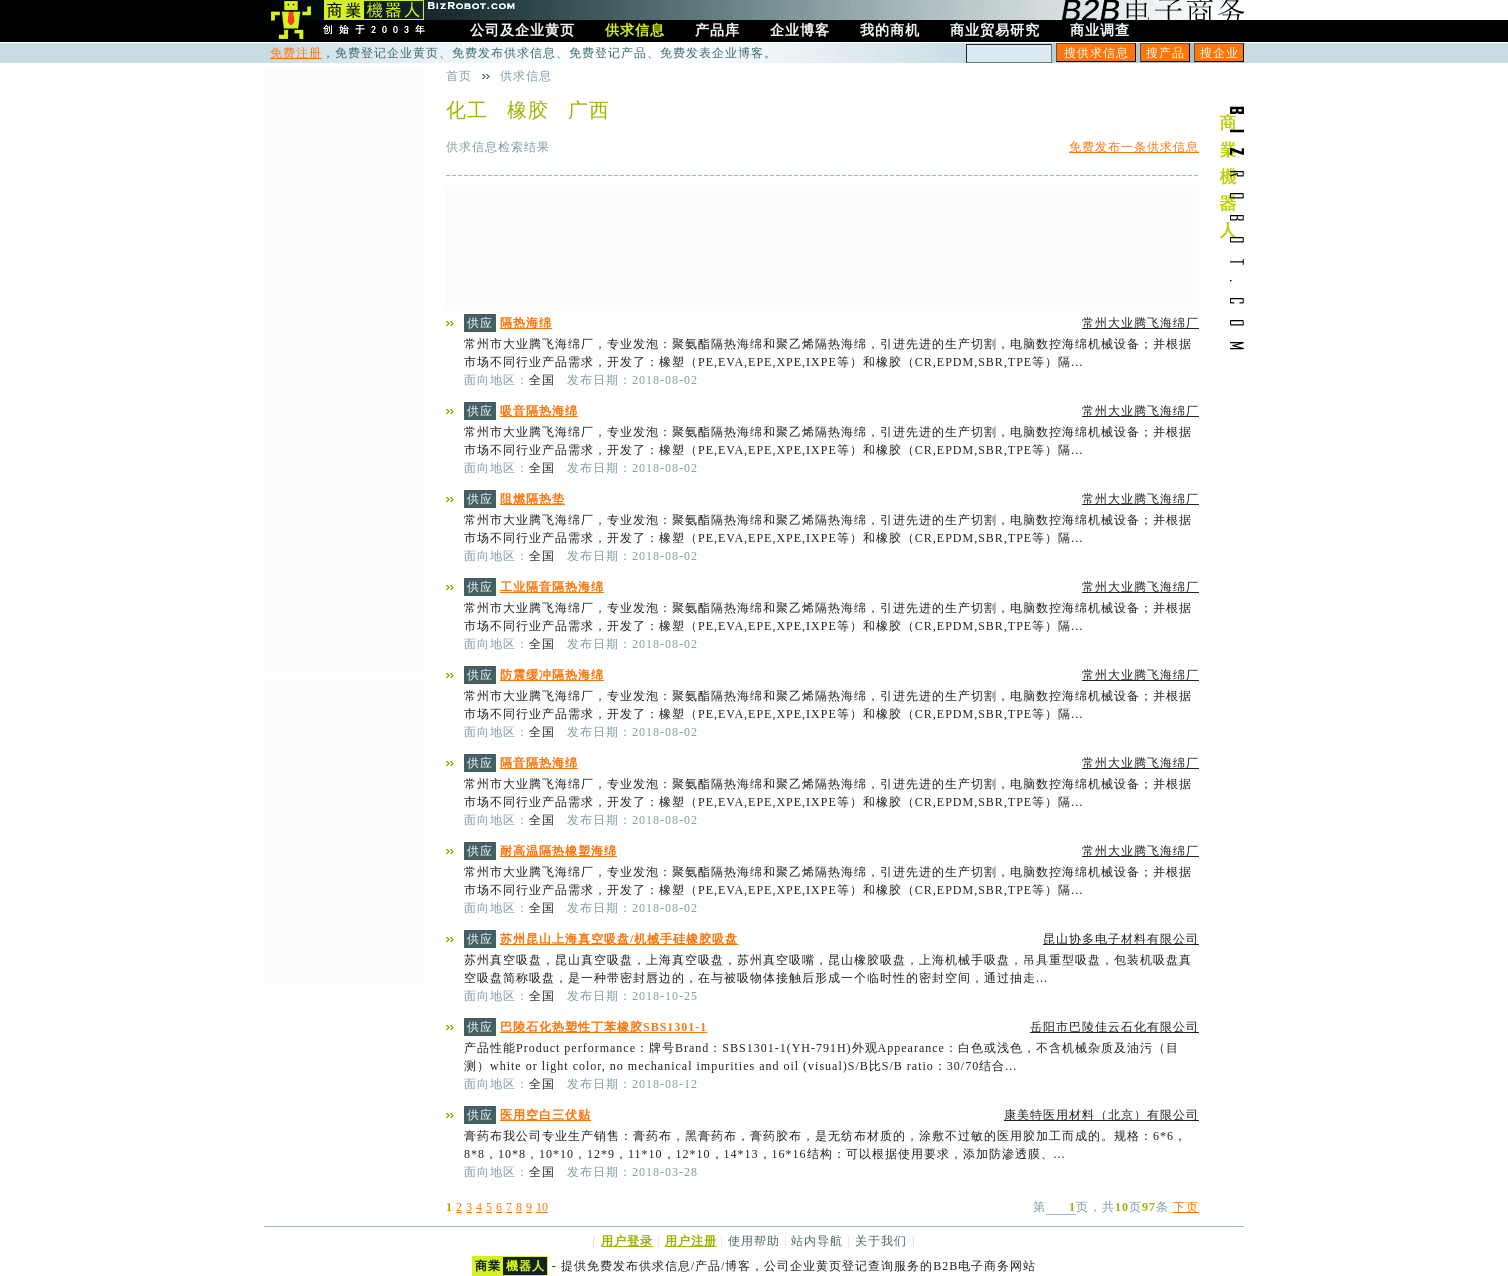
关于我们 (881, 1241)
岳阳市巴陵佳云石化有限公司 (1114, 1027)
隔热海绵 (526, 323)
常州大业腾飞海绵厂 (1140, 323)
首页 (459, 76)
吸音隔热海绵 (539, 411)
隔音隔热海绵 (539, 763)
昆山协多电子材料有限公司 (1121, 939)
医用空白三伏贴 (545, 1115)
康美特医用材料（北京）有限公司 (1101, 1115)
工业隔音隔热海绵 (552, 587)
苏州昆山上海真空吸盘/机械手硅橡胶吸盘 (619, 939)
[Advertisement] (822, 248)
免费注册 (296, 53)
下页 (1186, 1207)
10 (542, 1207)
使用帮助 (754, 1241)
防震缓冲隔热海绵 (552, 675)
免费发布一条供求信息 (1134, 147)
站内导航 (817, 1241)
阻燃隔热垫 (532, 499)
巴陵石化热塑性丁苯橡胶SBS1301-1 (603, 1027)
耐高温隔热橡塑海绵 (558, 851)
